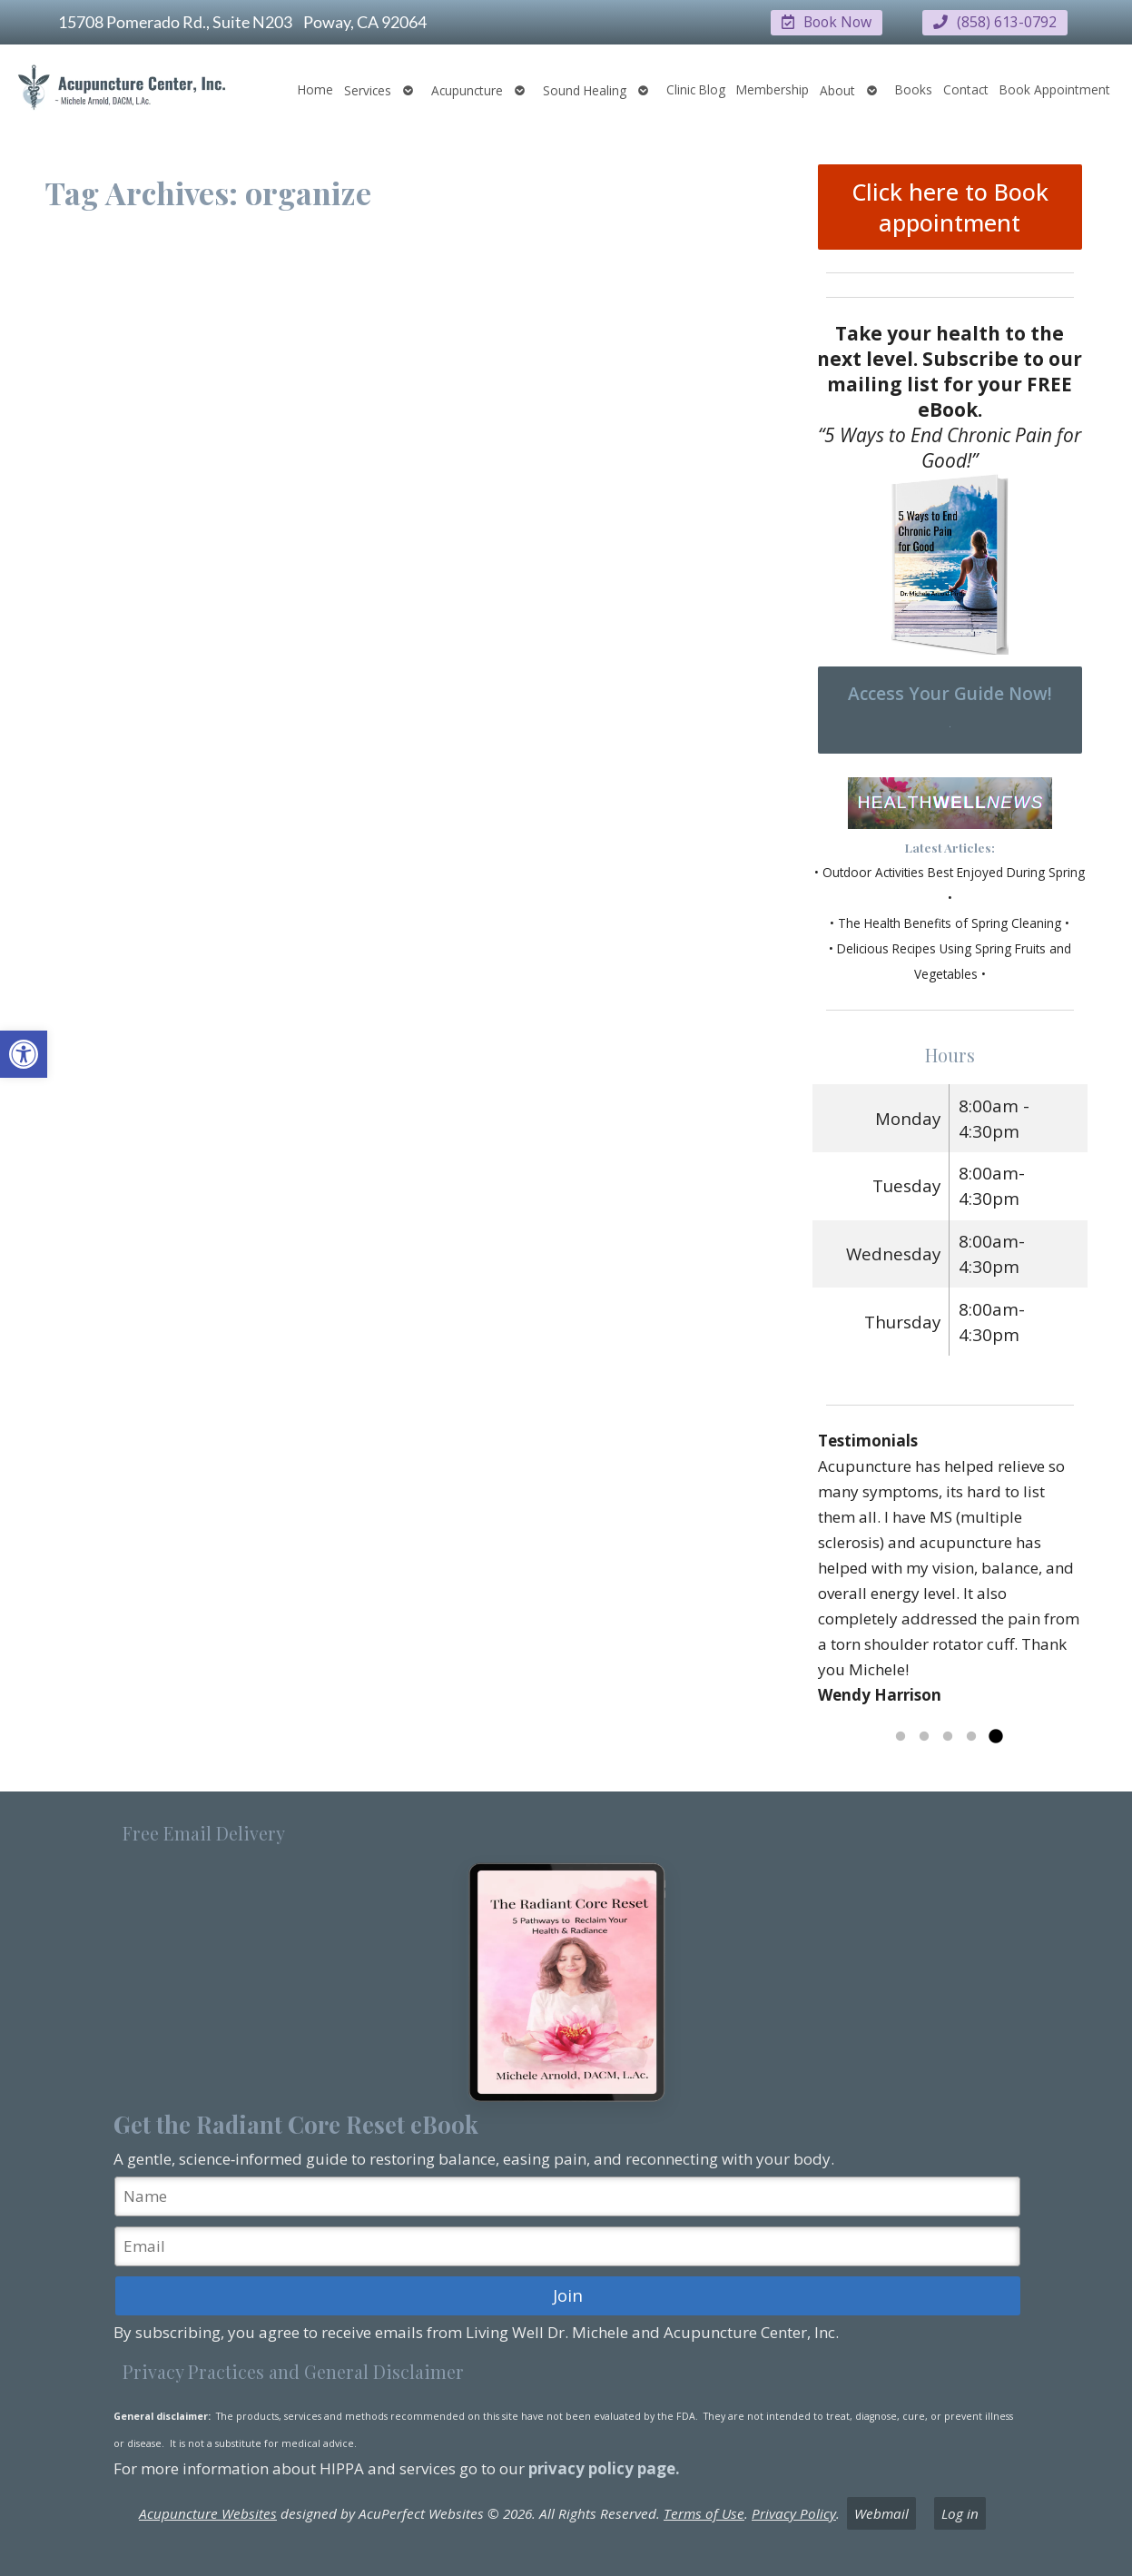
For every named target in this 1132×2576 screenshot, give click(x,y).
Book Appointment (1054, 89)
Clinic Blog (695, 89)
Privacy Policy (794, 2512)
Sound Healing (584, 89)
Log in (960, 2512)
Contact (966, 89)
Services (367, 89)
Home (315, 89)
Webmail (881, 2512)
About (837, 89)
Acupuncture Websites (208, 2512)
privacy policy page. (606, 2467)
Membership (772, 89)
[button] (23, 1054)
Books (913, 89)
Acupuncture (467, 89)
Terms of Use (704, 2512)
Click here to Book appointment (949, 206)
